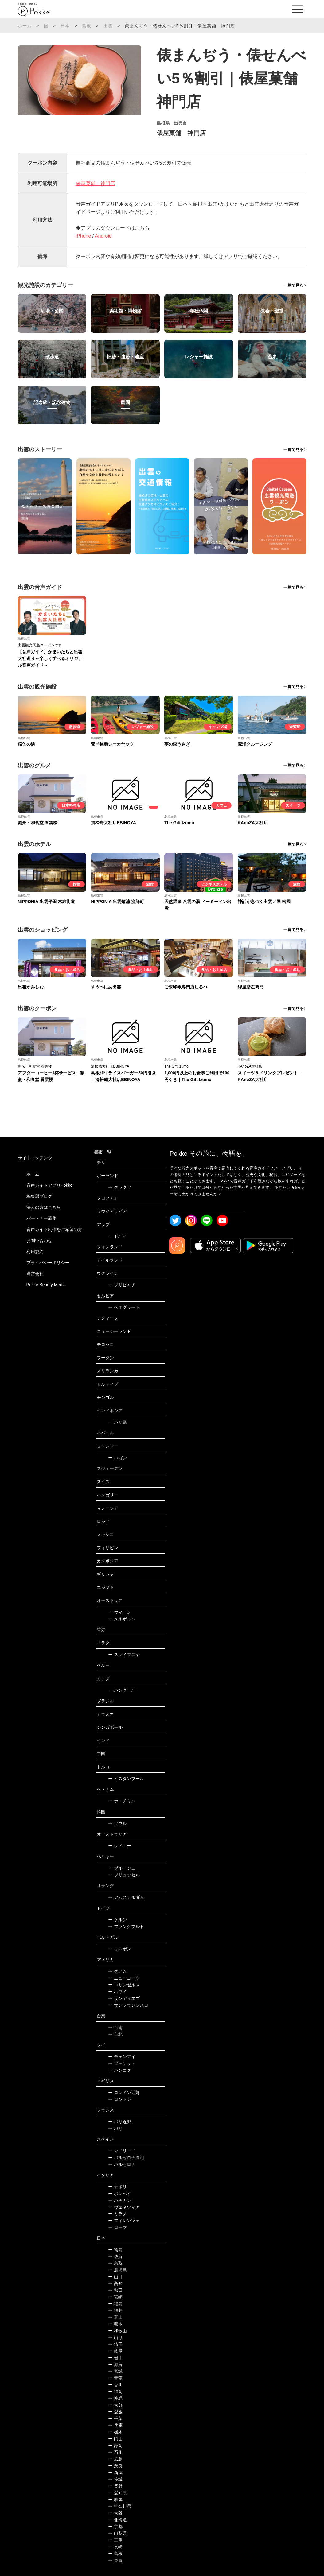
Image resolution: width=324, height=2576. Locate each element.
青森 (115, 2378)
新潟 (115, 2472)
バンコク (119, 2070)
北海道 (117, 2519)
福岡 (115, 2391)
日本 (65, 25)
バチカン (119, 2200)
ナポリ (117, 2186)
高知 (115, 2283)
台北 (115, 2034)
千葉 (115, 2418)
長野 (115, 2486)
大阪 (115, 2513)
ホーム (25, 25)
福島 (115, 2303)
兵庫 (115, 2425)
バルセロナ (121, 2164)
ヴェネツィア (124, 2207)
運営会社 (35, 1273)
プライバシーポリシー (47, 1262)
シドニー (119, 1845)
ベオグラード (124, 1307)
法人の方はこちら (43, 1207)
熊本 (115, 2324)
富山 (115, 2317)
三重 (115, 2540)
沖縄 (115, 2398)
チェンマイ (121, 2056)
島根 (86, 25)
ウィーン (119, 1612)
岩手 (115, 2357)
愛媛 (115, 2411)
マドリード (121, 2150)
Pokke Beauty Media (46, 1284)
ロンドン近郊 (124, 2092)
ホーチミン (121, 1800)
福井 (115, 2310)
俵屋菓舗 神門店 (95, 183)
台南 (115, 2027)
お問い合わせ (39, 1240)
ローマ (117, 2227)
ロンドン (119, 2099)
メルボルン (121, 1618)
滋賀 (115, 2364)
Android (103, 236)
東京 (115, 2560)
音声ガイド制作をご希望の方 (54, 1229)
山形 (115, 2337)
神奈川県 (119, 2506)
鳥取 (115, 2263)
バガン (117, 1457)
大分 (115, 2405)
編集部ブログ (39, 1196)
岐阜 (115, 2351)
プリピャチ (121, 1284)
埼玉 (115, 2344)
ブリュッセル (124, 1874)
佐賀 (115, 2256)
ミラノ (117, 2213)
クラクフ (119, 1187)
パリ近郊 (119, 2121)
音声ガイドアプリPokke (49, 1185)
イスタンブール (126, 1778)
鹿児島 (117, 2270)
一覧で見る (293, 285)
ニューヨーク (124, 1978)
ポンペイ (119, 2193)
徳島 (115, 2249)
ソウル (117, 1823)
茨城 (115, 2479)
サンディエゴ (124, 1998)
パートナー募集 (41, 1218)
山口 (115, 2276)
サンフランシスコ (128, 2005)
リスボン (119, 1948)
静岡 (115, 2445)
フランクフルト (126, 1926)
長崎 (115, 2546)
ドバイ (117, 1236)
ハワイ (117, 1991)
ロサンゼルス (124, 1984)
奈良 (115, 2465)
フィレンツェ (124, 2220)
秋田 (115, 2290)
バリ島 (117, 1422)
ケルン (117, 1919)
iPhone (83, 236)
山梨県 (117, 2533)
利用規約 (35, 1251)
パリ (115, 2128)
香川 (115, 2384)
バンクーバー (124, 1690)
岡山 (115, 2438)
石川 (115, 2452)
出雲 (108, 25)
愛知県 (117, 2492)
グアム (117, 1971)
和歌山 (117, 2330)
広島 (115, 2459)
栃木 (115, 2432)
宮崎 (115, 2297)
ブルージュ (121, 1868)
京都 (115, 2526)
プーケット (121, 2063)
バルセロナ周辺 (126, 2157)
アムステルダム (126, 1897)
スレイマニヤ (124, 1654)
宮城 (115, 2371)
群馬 (115, 2499)
